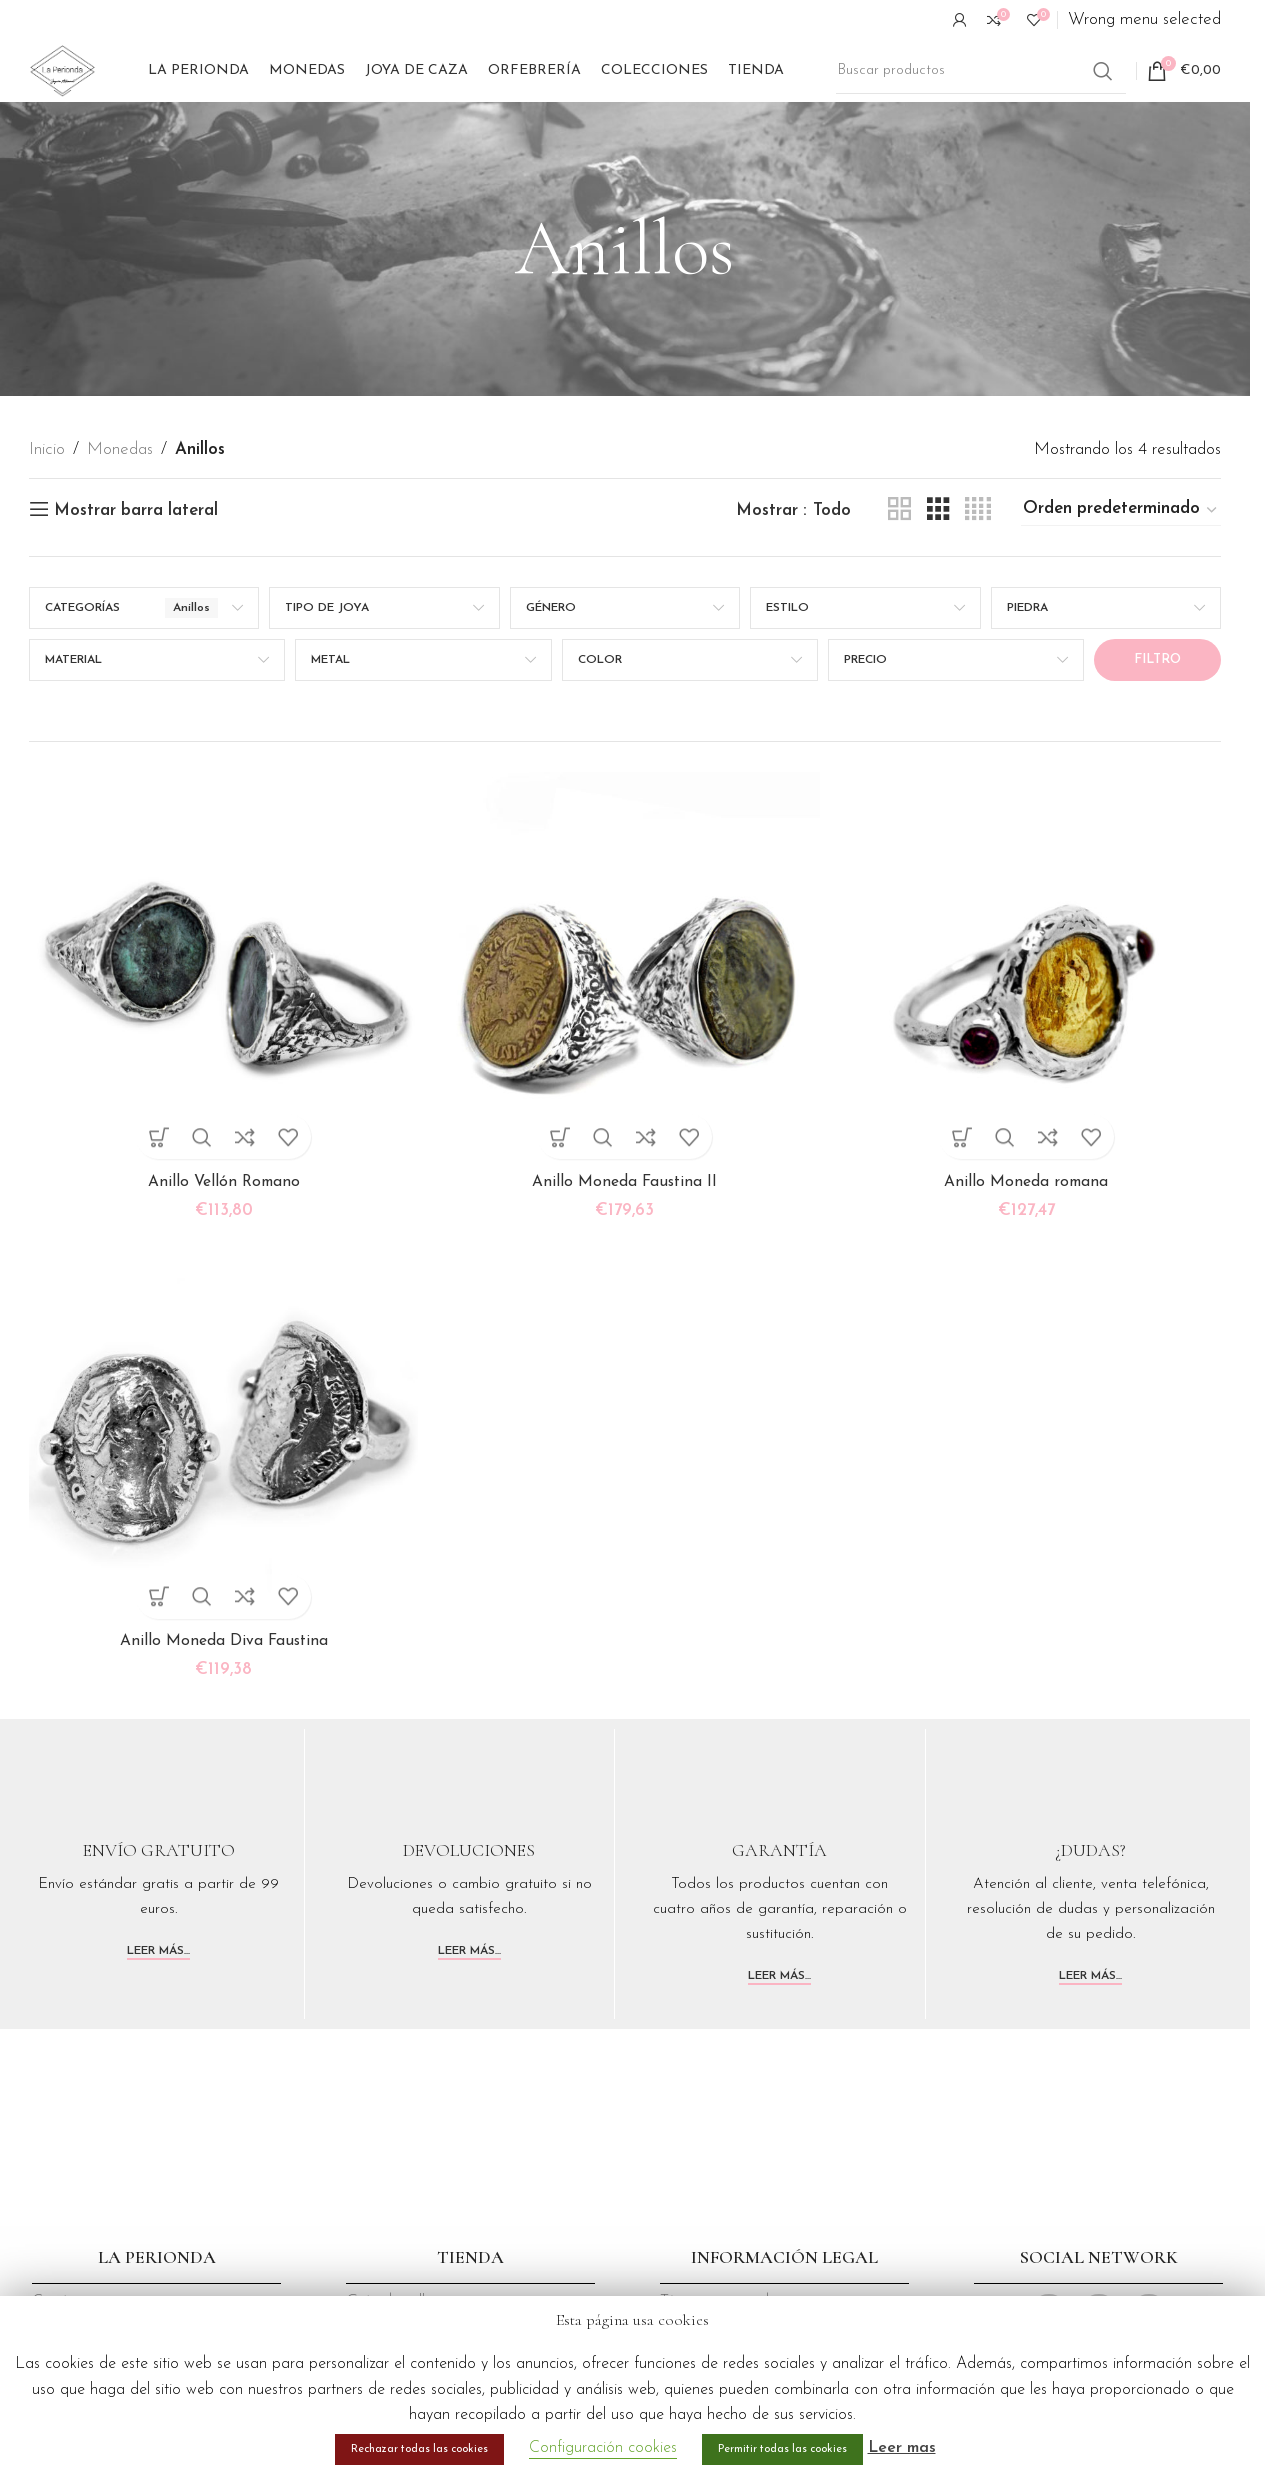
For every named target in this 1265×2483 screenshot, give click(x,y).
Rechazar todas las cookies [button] (419, 2449)
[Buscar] (981, 100)
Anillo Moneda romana (1032, 1227)
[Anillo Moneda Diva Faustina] (217, 1483)
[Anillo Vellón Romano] (217, 1018)
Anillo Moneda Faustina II (624, 1227)
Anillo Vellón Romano (217, 1227)
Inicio (47, 507)
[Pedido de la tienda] (1121, 567)
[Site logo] (99, 98)
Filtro (1157, 717)
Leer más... (158, 2002)
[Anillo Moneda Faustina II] (624, 1018)
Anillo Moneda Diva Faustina (218, 1692)
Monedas (120, 507)
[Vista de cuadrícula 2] (899, 568)
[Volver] (490, 307)
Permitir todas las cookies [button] (782, 2449)
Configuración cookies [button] (603, 2448)
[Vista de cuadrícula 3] (938, 568)
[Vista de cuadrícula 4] (978, 568)
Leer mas (902, 2448)
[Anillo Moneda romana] (1032, 1018)
